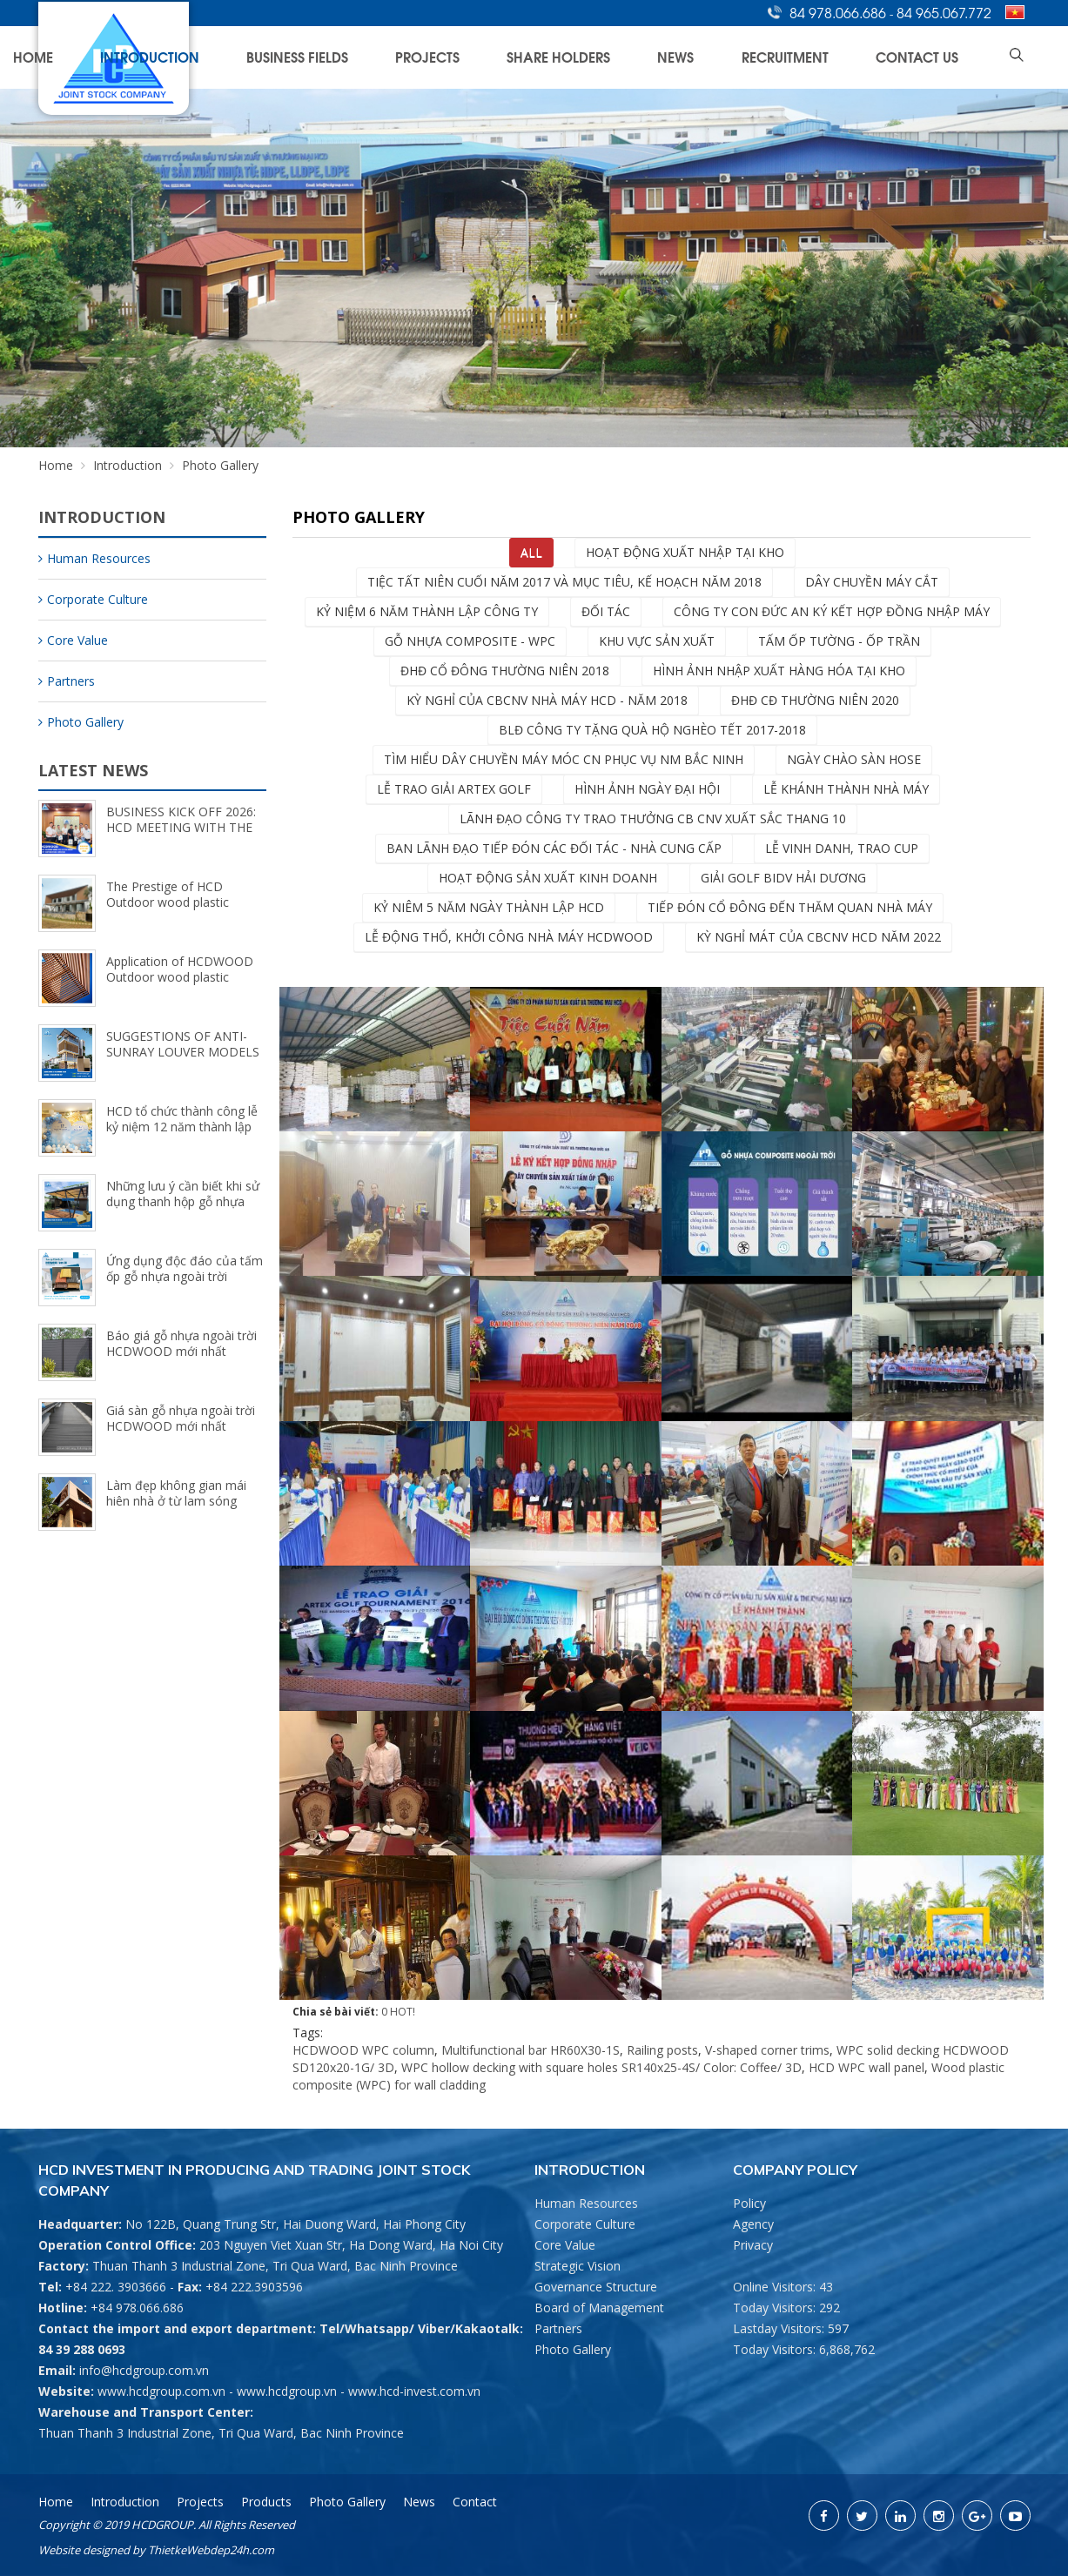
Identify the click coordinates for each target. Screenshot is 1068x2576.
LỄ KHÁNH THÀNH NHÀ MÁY (846, 789)
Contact (475, 2501)
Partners (66, 681)
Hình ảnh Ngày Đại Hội (647, 789)
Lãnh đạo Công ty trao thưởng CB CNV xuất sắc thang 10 (653, 818)
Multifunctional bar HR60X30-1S (530, 2050)
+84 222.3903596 (254, 2286)
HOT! (402, 2011)
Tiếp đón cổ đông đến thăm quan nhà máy (790, 907)
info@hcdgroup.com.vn (144, 2370)
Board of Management (599, 2307)
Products (266, 2501)
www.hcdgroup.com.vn (161, 2391)
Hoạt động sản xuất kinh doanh (548, 877)
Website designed (84, 2550)
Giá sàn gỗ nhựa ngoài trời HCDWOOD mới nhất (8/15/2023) (180, 1426)
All (531, 552)
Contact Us (946, 57)
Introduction (389, 57)
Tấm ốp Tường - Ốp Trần (839, 641)
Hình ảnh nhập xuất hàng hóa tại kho (779, 670)
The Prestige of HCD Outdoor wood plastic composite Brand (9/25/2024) (167, 910)
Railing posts (662, 2050)
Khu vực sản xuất (657, 641)
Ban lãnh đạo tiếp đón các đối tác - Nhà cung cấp (554, 848)
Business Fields (499, 57)
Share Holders (690, 57)
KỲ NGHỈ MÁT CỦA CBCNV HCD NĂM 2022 (818, 937)
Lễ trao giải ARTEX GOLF (454, 789)
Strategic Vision (577, 2265)
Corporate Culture (93, 599)
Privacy (753, 2245)
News (773, 57)
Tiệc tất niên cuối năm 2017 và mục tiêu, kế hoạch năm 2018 (564, 582)
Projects (594, 57)
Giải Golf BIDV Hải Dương (783, 877)
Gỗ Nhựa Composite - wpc (470, 641)
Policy (749, 2203)
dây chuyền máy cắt (871, 582)
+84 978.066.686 (137, 2307)
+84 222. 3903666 (115, 2286)
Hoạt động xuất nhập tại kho (685, 552)
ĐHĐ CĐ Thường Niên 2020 (815, 700)
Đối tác (605, 611)
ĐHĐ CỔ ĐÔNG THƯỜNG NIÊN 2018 (504, 670)
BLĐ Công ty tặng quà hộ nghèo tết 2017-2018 (652, 729)
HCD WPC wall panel (866, 2067)
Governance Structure (595, 2286)
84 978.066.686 (839, 12)
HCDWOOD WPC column (363, 2050)
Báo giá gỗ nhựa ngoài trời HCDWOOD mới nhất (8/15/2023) (181, 1351)
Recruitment (849, 57)
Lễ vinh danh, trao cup (841, 848)
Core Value (73, 640)
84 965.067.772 (944, 12)
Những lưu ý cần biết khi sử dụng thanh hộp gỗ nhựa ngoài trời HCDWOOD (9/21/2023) (182, 1209)
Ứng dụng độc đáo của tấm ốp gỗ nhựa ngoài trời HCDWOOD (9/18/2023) (184, 1276)
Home (305, 57)
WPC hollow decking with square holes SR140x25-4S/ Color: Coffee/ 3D (601, 2067)
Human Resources (94, 558)
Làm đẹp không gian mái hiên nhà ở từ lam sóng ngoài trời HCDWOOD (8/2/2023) (176, 1508)
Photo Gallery (81, 722)
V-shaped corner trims (767, 2050)
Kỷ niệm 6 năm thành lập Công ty (427, 611)
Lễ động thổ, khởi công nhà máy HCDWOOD (509, 937)
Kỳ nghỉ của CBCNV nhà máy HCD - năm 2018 (547, 700)
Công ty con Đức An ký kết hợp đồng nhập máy (832, 611)
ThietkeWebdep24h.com (211, 2550)
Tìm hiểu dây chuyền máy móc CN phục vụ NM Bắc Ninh (563, 759)
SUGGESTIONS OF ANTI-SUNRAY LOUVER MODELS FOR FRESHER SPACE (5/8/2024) (182, 1059)
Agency (753, 2224)
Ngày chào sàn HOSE (854, 759)
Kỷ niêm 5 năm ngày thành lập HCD (488, 907)
